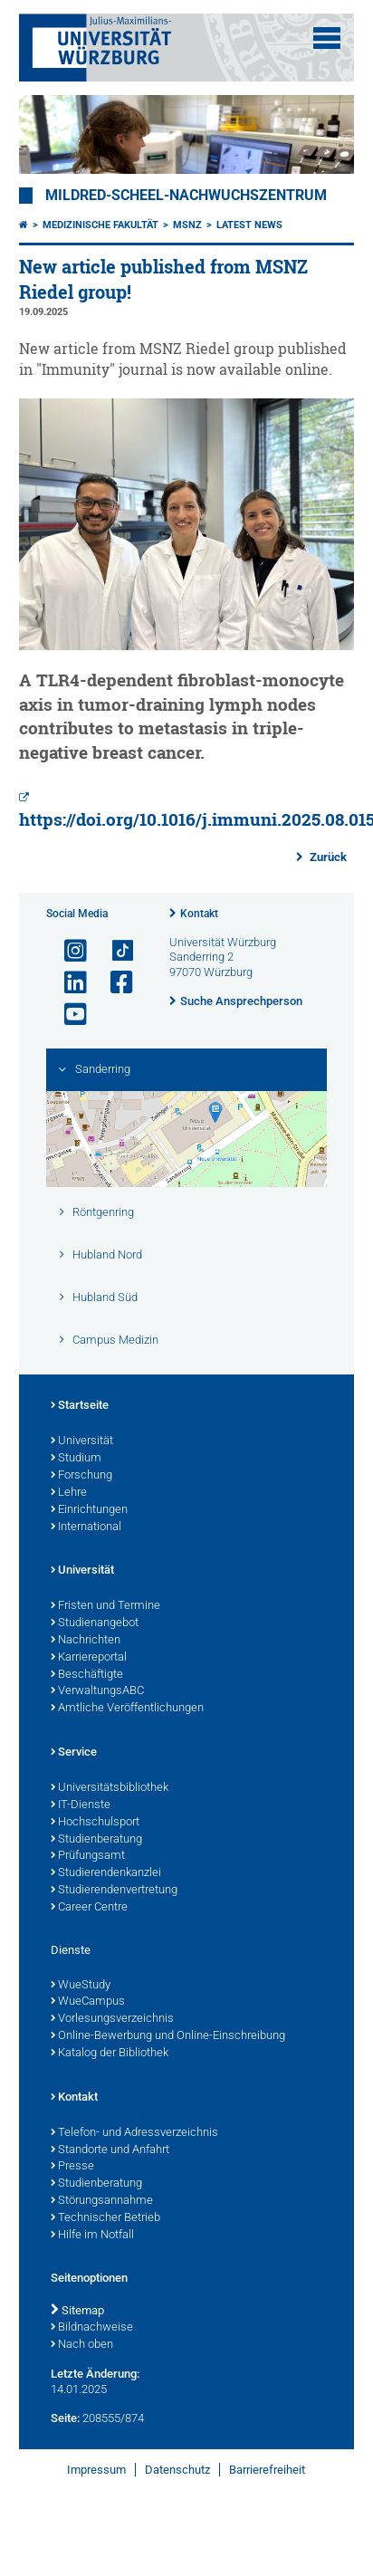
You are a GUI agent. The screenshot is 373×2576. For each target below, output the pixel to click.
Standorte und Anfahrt (110, 2150)
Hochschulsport (95, 1823)
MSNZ (187, 225)
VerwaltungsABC (97, 1691)
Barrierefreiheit (267, 2469)
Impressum (96, 2469)
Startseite (80, 1406)
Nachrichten (85, 1641)
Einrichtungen (89, 1510)
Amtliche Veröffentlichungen (127, 1708)
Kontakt (199, 913)
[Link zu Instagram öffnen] (68, 951)
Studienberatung (96, 1840)
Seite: (65, 2418)
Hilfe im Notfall (92, 2235)
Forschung (81, 1476)
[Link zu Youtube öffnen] (68, 1014)
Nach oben (82, 2345)
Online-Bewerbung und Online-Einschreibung (168, 2036)
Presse (72, 2167)
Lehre (69, 1493)
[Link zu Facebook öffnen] (114, 983)
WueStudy (80, 1985)
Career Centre (89, 1908)
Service (74, 1753)
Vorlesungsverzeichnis (112, 2019)
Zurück (327, 857)
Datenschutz (177, 2469)
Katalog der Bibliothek (109, 2053)
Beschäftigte (87, 1675)
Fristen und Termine (105, 1606)
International (86, 1527)
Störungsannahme (102, 2201)
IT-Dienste (80, 1805)
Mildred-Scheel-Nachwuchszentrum (186, 195)
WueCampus (88, 2002)
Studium (76, 1459)
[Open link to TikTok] (114, 951)
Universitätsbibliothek (109, 1788)
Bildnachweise (92, 2328)
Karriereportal (89, 1658)
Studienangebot (95, 1623)
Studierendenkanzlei (106, 1873)
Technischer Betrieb (105, 2218)
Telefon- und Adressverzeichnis (134, 2133)
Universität (82, 1441)
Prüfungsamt (88, 1856)
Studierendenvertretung (114, 1890)
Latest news (249, 225)
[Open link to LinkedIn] (68, 983)
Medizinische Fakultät (100, 225)
